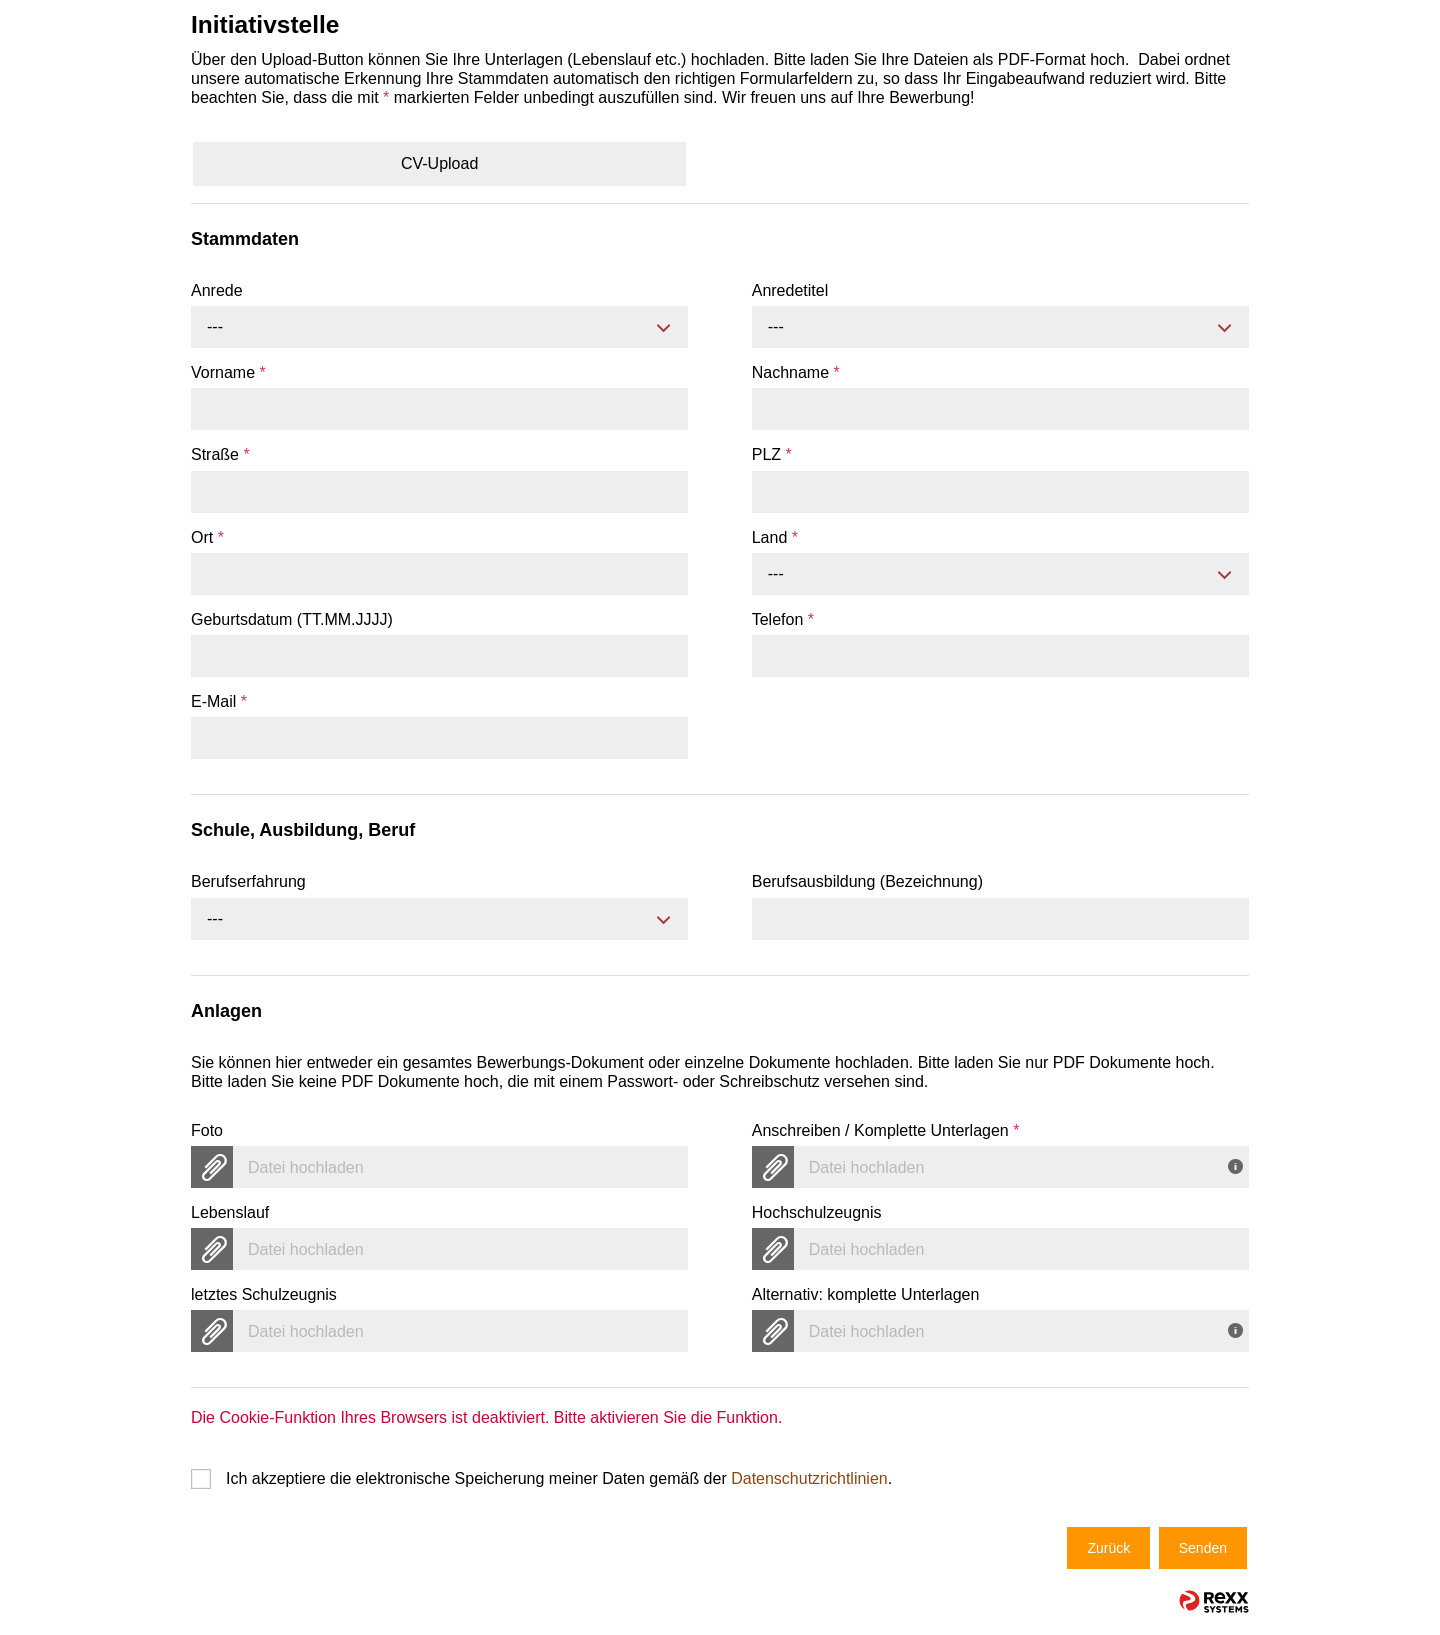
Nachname (796, 372)
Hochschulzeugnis (817, 1212)
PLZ (772, 454)
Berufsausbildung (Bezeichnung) (867, 881)
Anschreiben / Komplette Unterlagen (886, 1130)
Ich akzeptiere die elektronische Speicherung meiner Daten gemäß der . (559, 1478)
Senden (1203, 1548)
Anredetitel (790, 290)
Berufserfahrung (248, 881)
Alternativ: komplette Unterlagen (866, 1294)
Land (775, 537)
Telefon (783, 619)
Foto (207, 1130)
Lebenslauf (230, 1212)
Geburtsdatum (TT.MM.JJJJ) (292, 619)
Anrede (217, 290)
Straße (220, 454)
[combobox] (439, 327)
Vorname (228, 372)
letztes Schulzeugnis (264, 1294)
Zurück (1108, 1548)
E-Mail (219, 701)
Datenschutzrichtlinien (809, 1478)
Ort (207, 537)
